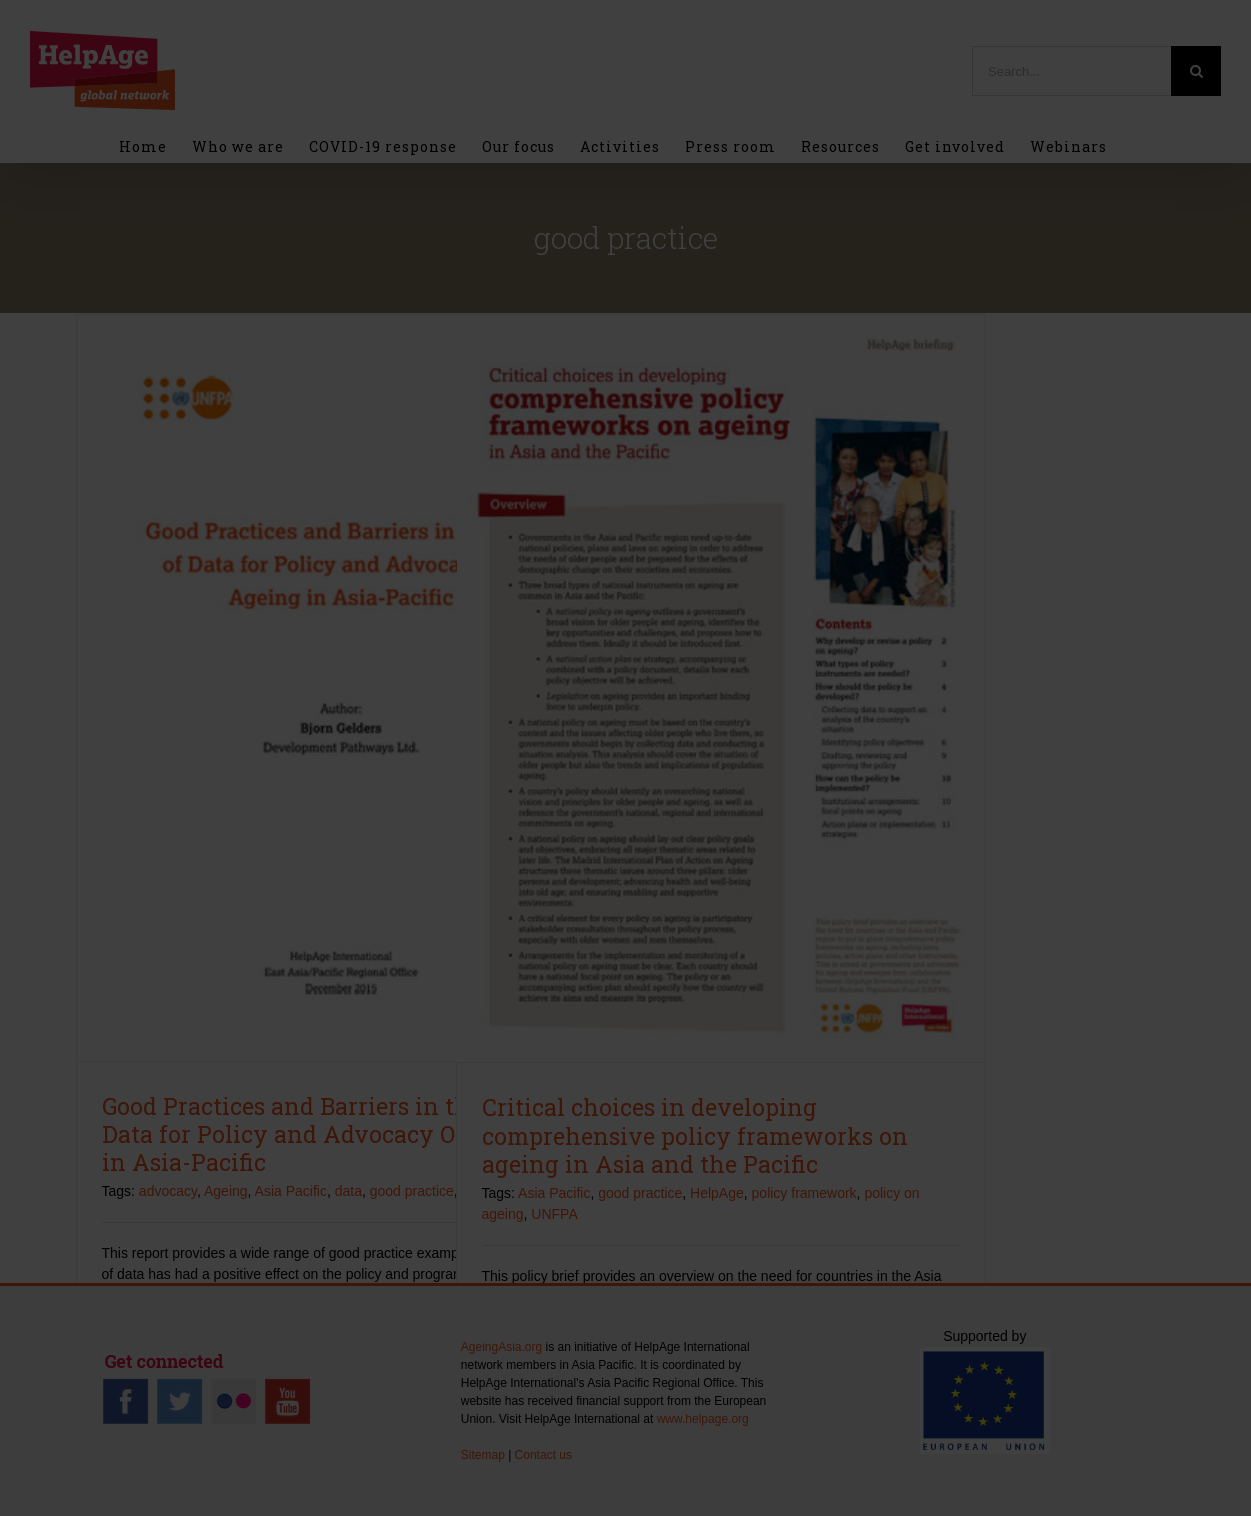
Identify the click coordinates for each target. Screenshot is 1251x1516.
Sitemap (483, 1455)
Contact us (543, 1455)
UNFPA (554, 1214)
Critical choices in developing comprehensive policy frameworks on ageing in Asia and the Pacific (695, 1135)
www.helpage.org (703, 1419)
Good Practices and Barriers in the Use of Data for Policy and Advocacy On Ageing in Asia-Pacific (330, 1134)
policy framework (804, 1193)
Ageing (226, 1191)
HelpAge (717, 1193)
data (348, 1191)
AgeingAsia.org (501, 1347)
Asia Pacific (291, 1191)
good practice (412, 1191)
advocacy (168, 1191)
